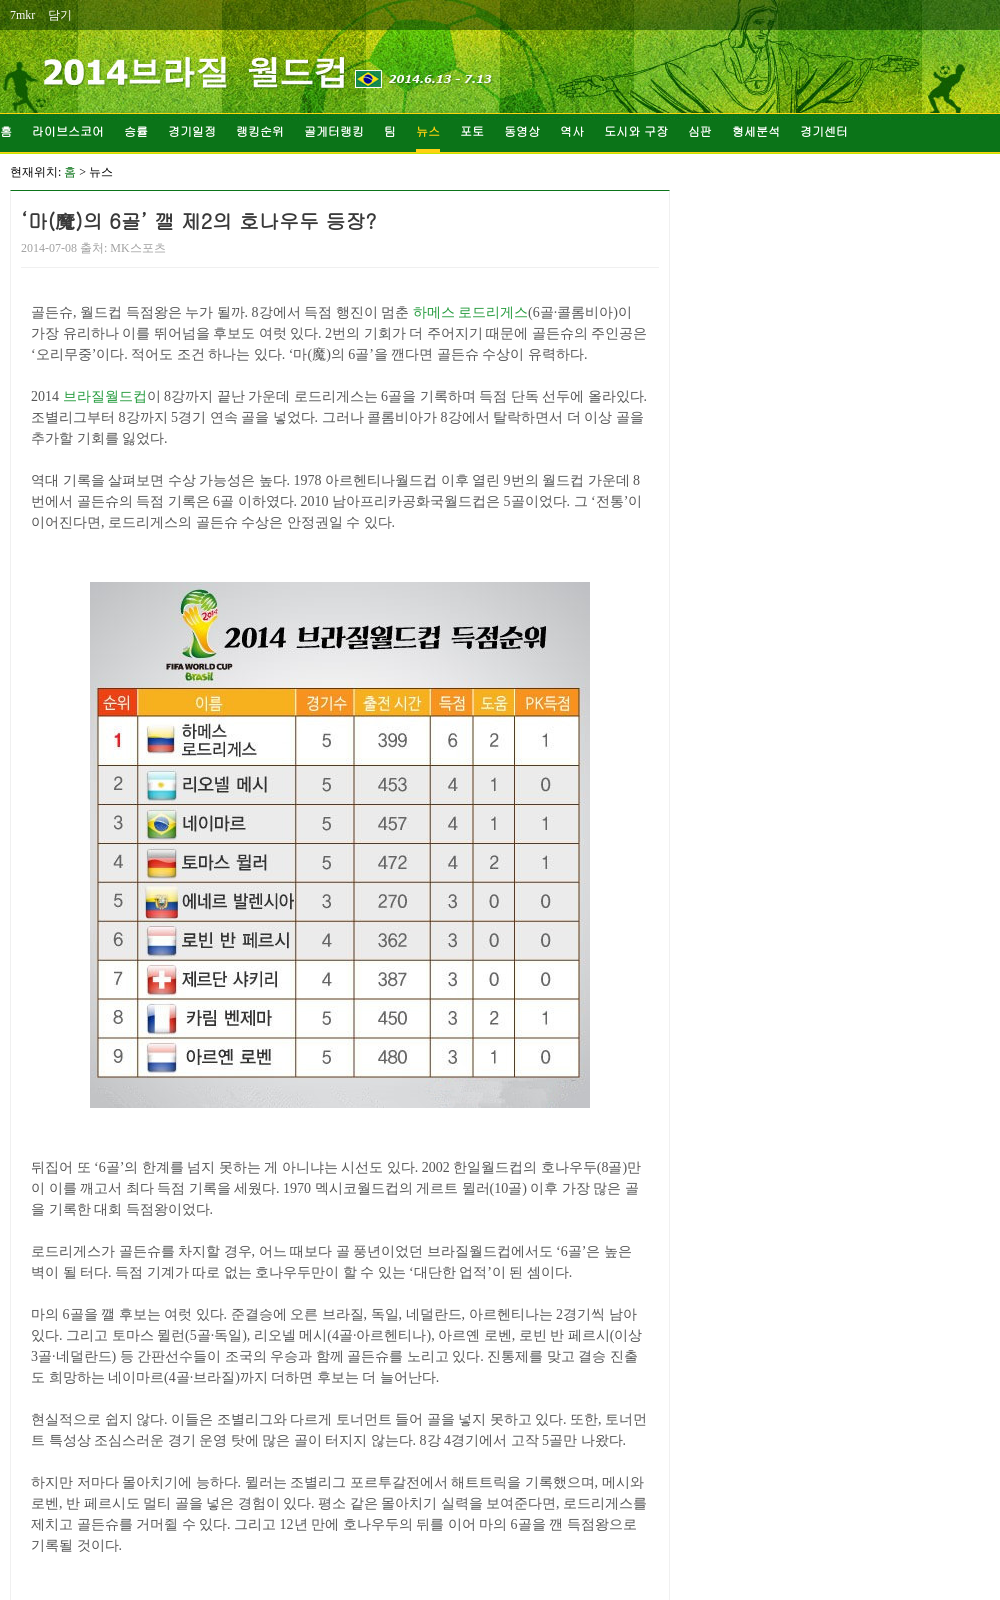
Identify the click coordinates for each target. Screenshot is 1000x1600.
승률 (136, 130)
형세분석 (756, 130)
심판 (700, 130)
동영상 (522, 130)
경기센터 (824, 130)
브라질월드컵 (105, 396)
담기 (60, 15)
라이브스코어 (68, 130)
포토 (472, 130)
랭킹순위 (260, 130)
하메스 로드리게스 (471, 312)
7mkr (22, 15)
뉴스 (428, 130)
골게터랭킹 (334, 130)
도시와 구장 (636, 130)
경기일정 (192, 130)
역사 (572, 130)
